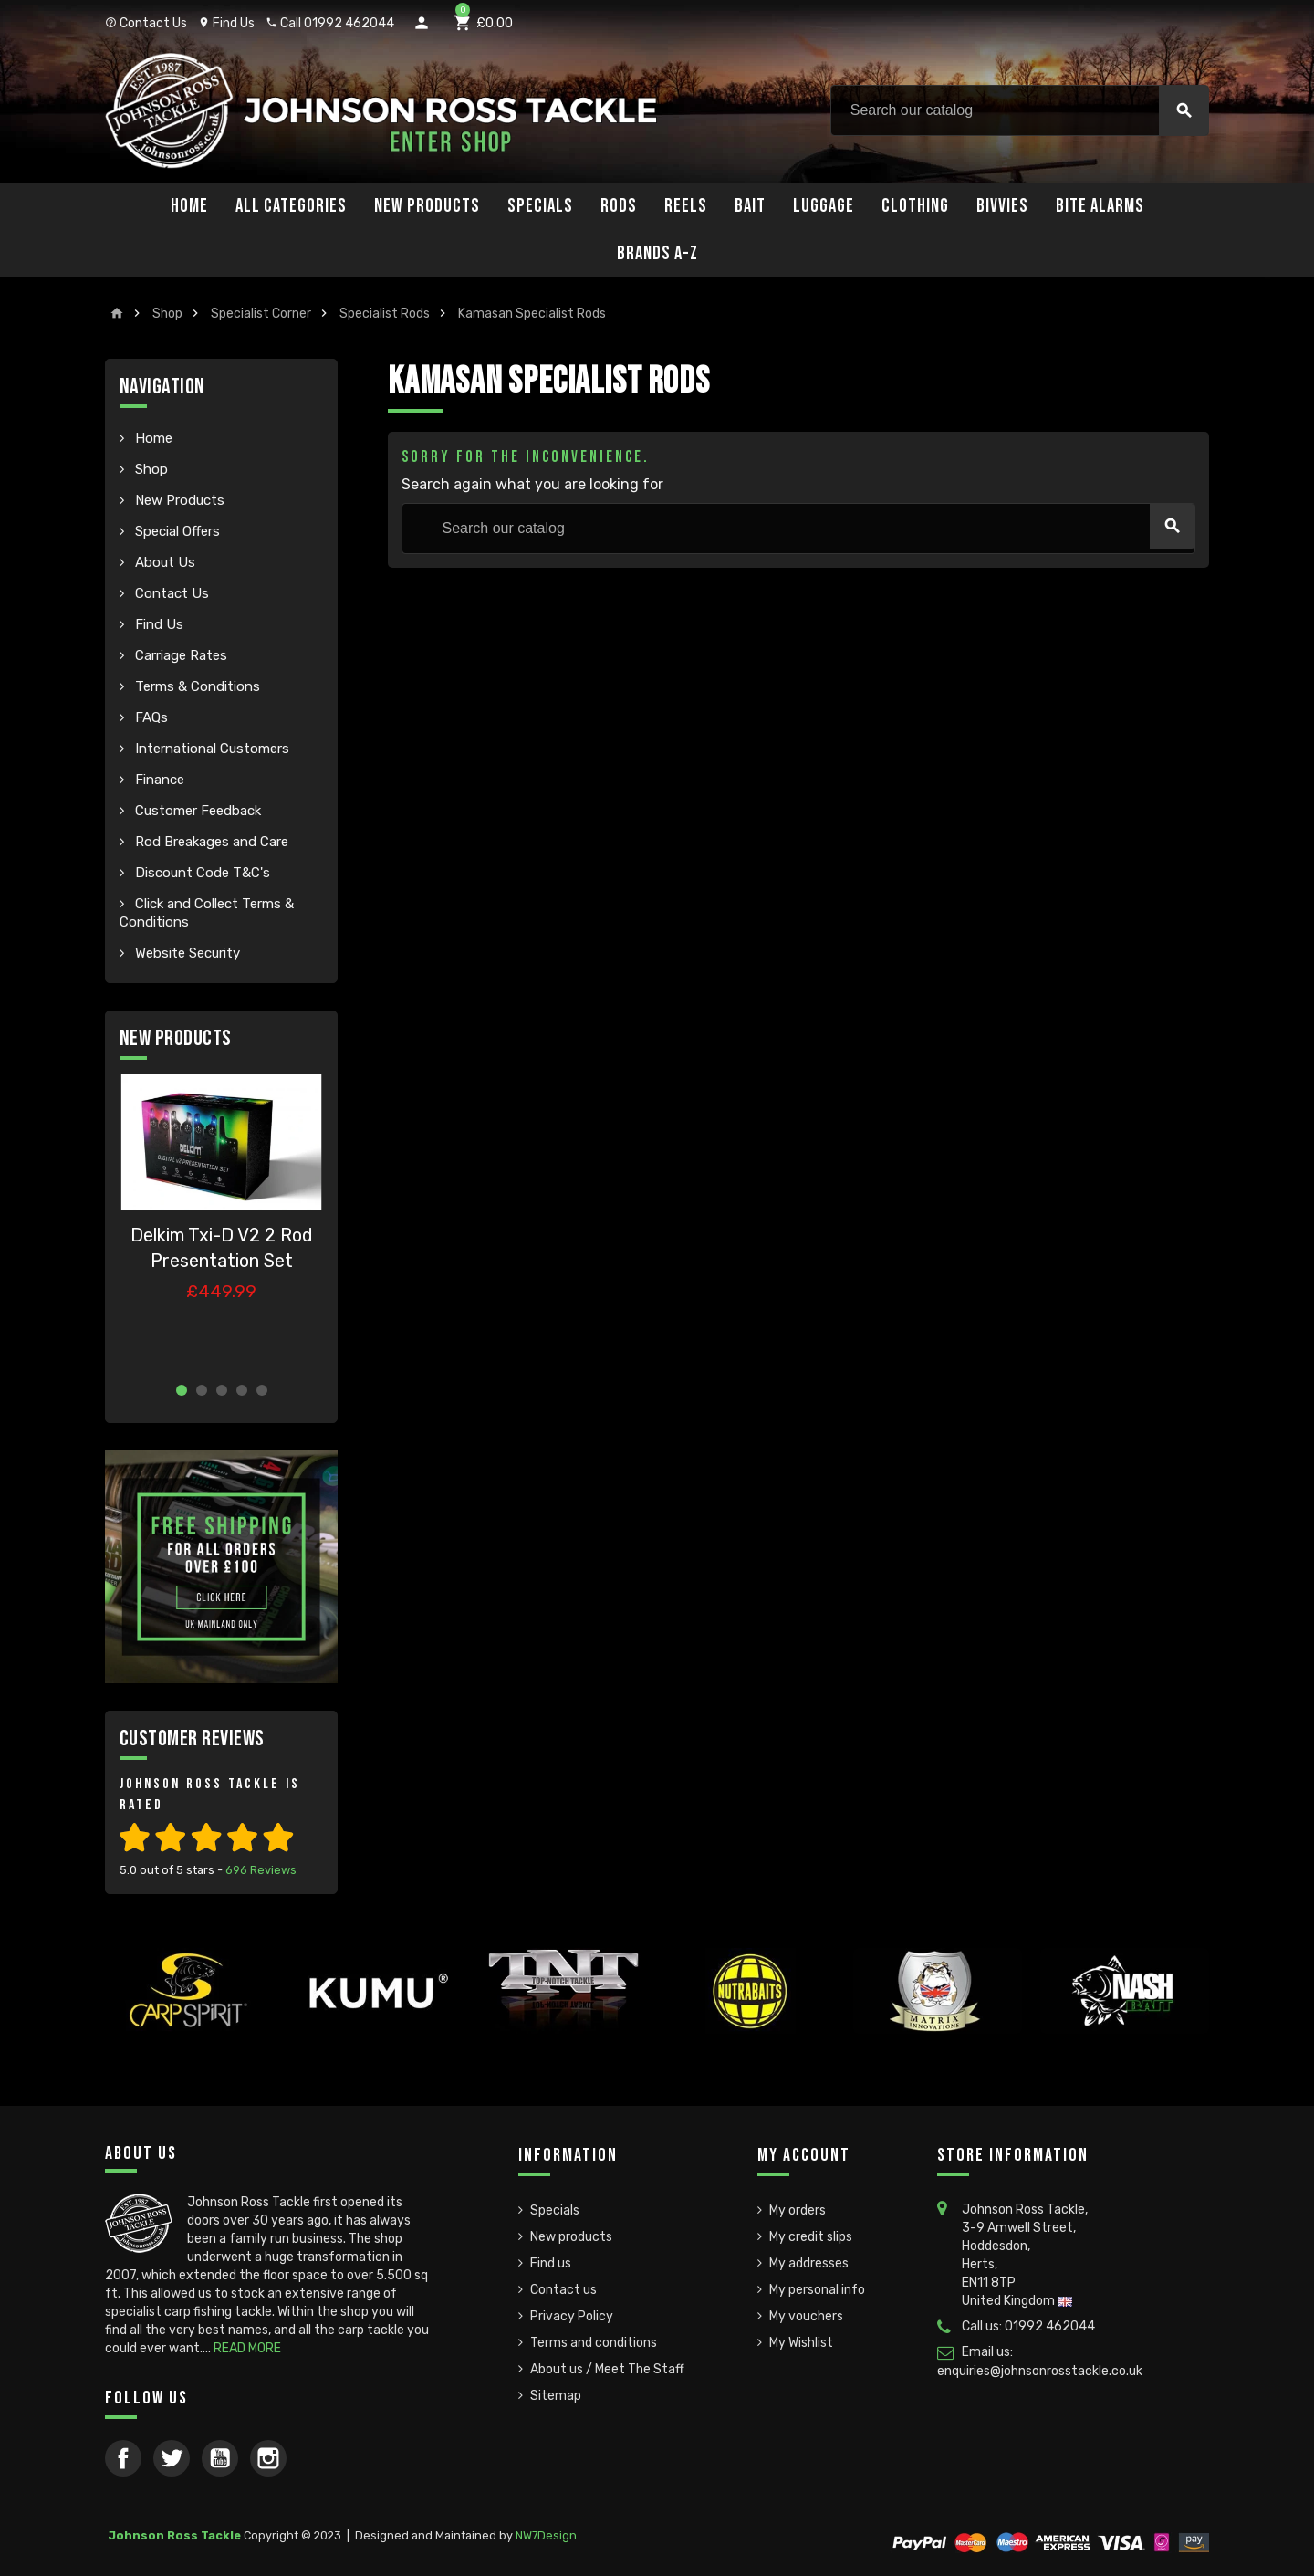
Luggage (823, 205)
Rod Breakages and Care (209, 841)
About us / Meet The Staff (607, 2369)
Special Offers (175, 531)
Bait (750, 205)
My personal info (817, 2290)
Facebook (123, 2458)
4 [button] (241, 1390)
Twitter (171, 2458)
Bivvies (1002, 205)
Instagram (268, 2458)
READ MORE (247, 2348)
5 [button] (261, 1390)
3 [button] (221, 1390)
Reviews (261, 1870)
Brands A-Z (657, 253)
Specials (540, 205)
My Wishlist (801, 2343)
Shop (149, 469)
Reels (685, 205)
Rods (618, 205)
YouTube (220, 2458)
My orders (797, 2210)
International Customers (210, 748)
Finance (157, 779)
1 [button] (181, 1390)
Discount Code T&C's (200, 872)
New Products (427, 205)
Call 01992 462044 (330, 23)
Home (189, 205)
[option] (221, 1220)
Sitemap (555, 2395)
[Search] (1019, 110)
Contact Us (146, 23)
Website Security (185, 953)
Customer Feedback (196, 810)
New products (571, 2237)
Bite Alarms (1100, 205)
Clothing (915, 205)
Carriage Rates (179, 655)
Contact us (563, 2290)
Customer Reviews (192, 1738)
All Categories (291, 205)
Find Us (226, 23)
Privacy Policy (571, 2316)
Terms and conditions (593, 2343)
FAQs (149, 717)
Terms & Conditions (195, 686)
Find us (550, 2263)
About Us (163, 562)
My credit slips (810, 2237)
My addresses (809, 2263)
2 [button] (201, 1390)
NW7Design (546, 2535)
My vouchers (806, 2316)
